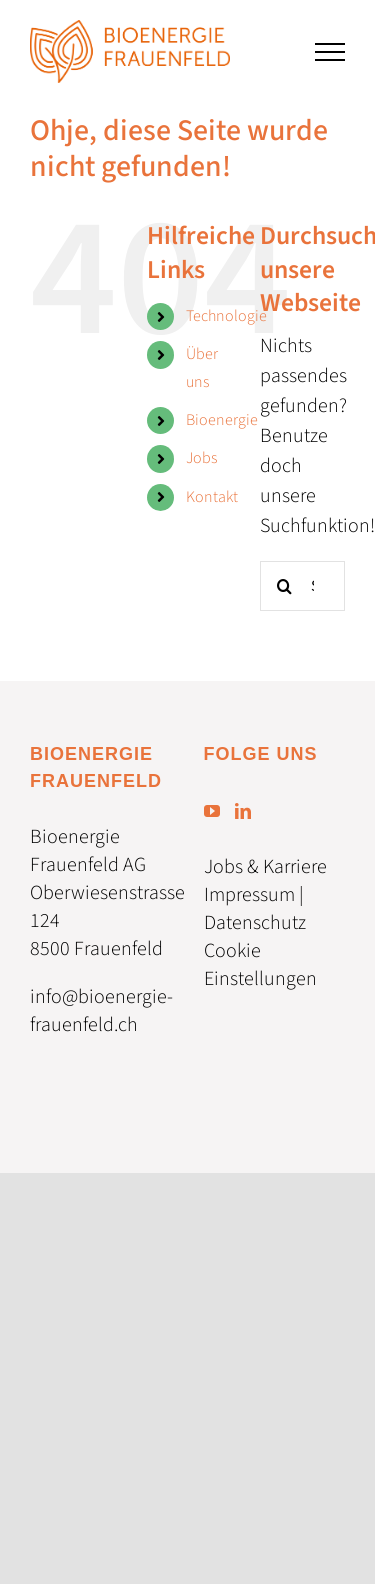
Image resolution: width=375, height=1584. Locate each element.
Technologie (226, 316)
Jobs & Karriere (265, 867)
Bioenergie (222, 420)
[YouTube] (212, 811)
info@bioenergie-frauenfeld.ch (101, 1011)
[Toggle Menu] (330, 52)
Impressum (249, 895)
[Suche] (285, 586)
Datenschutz (255, 923)
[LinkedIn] (243, 811)
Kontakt (212, 497)
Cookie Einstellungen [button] (260, 965)
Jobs (201, 458)
